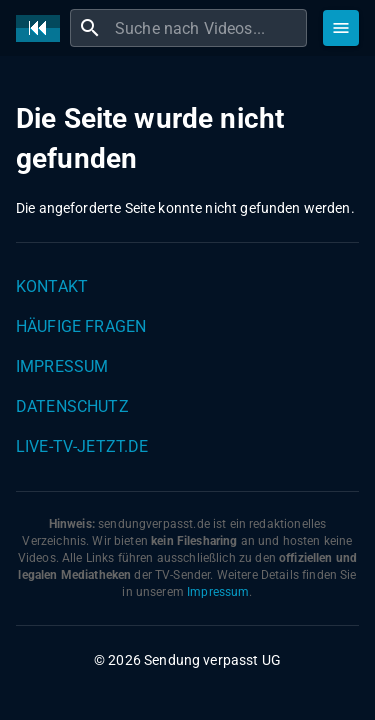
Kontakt (52, 286)
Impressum (62, 366)
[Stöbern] (341, 28)
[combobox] (208, 28)
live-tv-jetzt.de (82, 446)
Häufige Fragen (81, 326)
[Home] (43, 28)
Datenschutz (72, 406)
